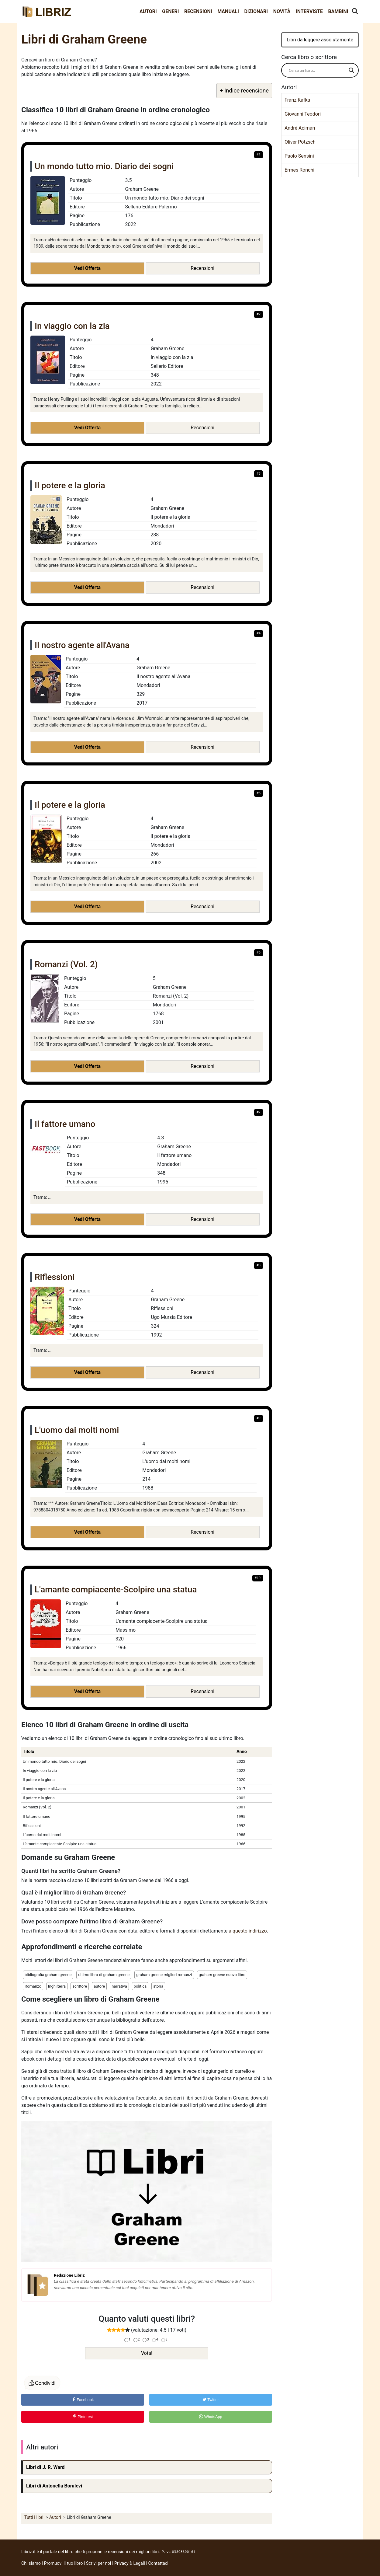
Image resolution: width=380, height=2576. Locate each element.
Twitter (210, 2399)
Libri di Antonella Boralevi (54, 2486)
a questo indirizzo (248, 1931)
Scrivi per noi (98, 2563)
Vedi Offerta (87, 268)
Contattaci (158, 2563)
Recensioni (198, 11)
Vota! (146, 2353)
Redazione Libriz (69, 2275)
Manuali (228, 11)
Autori (148, 11)
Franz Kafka (297, 100)
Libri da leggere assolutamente (320, 40)
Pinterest (83, 2416)
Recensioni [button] (202, 268)
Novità (282, 11)
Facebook (83, 2399)
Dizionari (256, 11)
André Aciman (300, 128)
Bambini (338, 11)
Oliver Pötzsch (300, 142)
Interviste (309, 11)
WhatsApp (210, 2416)
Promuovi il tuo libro (63, 2563)
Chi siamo (31, 2563)
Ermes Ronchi (299, 170)
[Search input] (317, 70)
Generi (170, 11)
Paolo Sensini (299, 156)
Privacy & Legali (130, 2563)
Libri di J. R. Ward (45, 2467)
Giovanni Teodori (303, 114)
